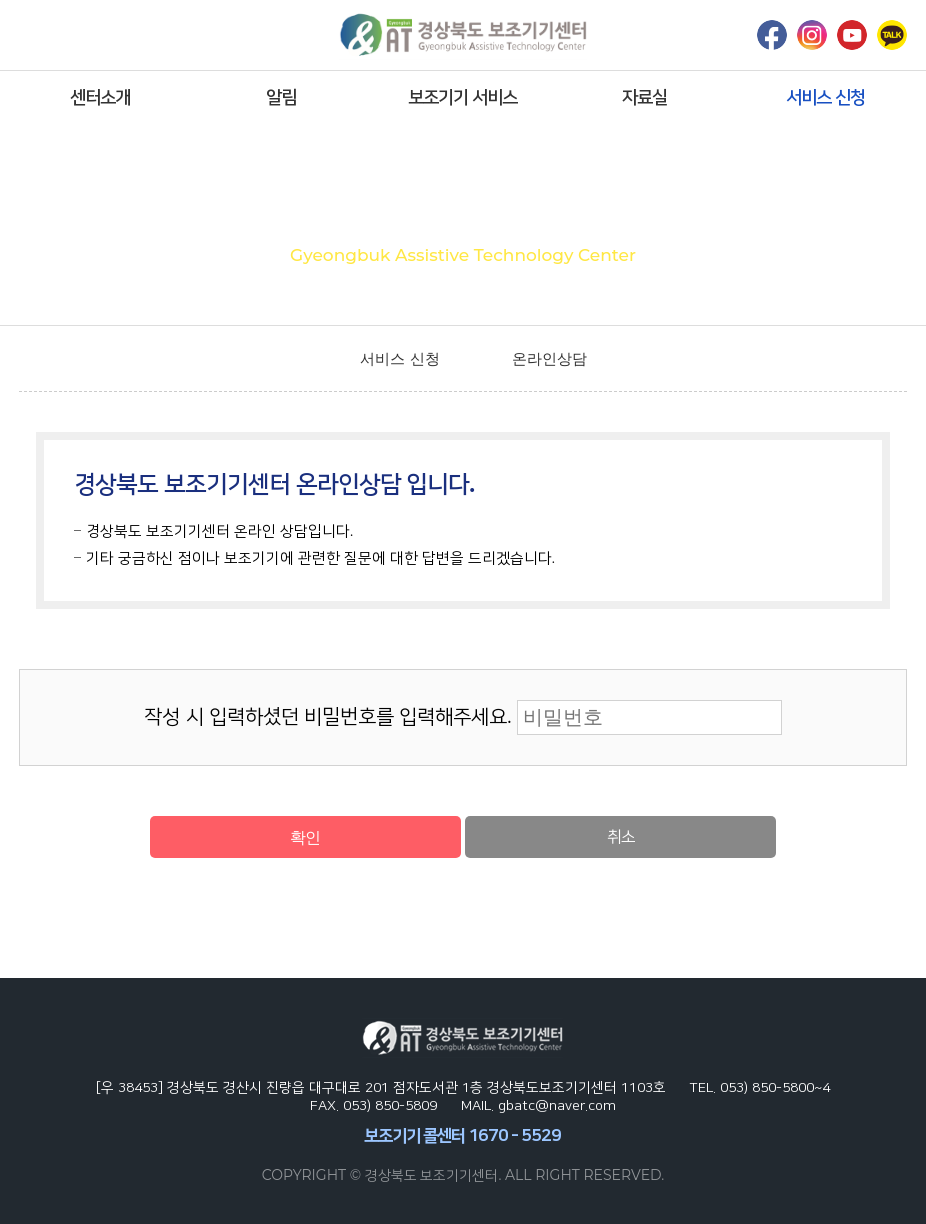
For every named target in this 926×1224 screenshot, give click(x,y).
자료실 (644, 97)
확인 (305, 837)
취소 (621, 836)
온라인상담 (549, 358)
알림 (281, 97)
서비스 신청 (825, 97)
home (313, 359)
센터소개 (100, 97)
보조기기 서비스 (462, 97)
